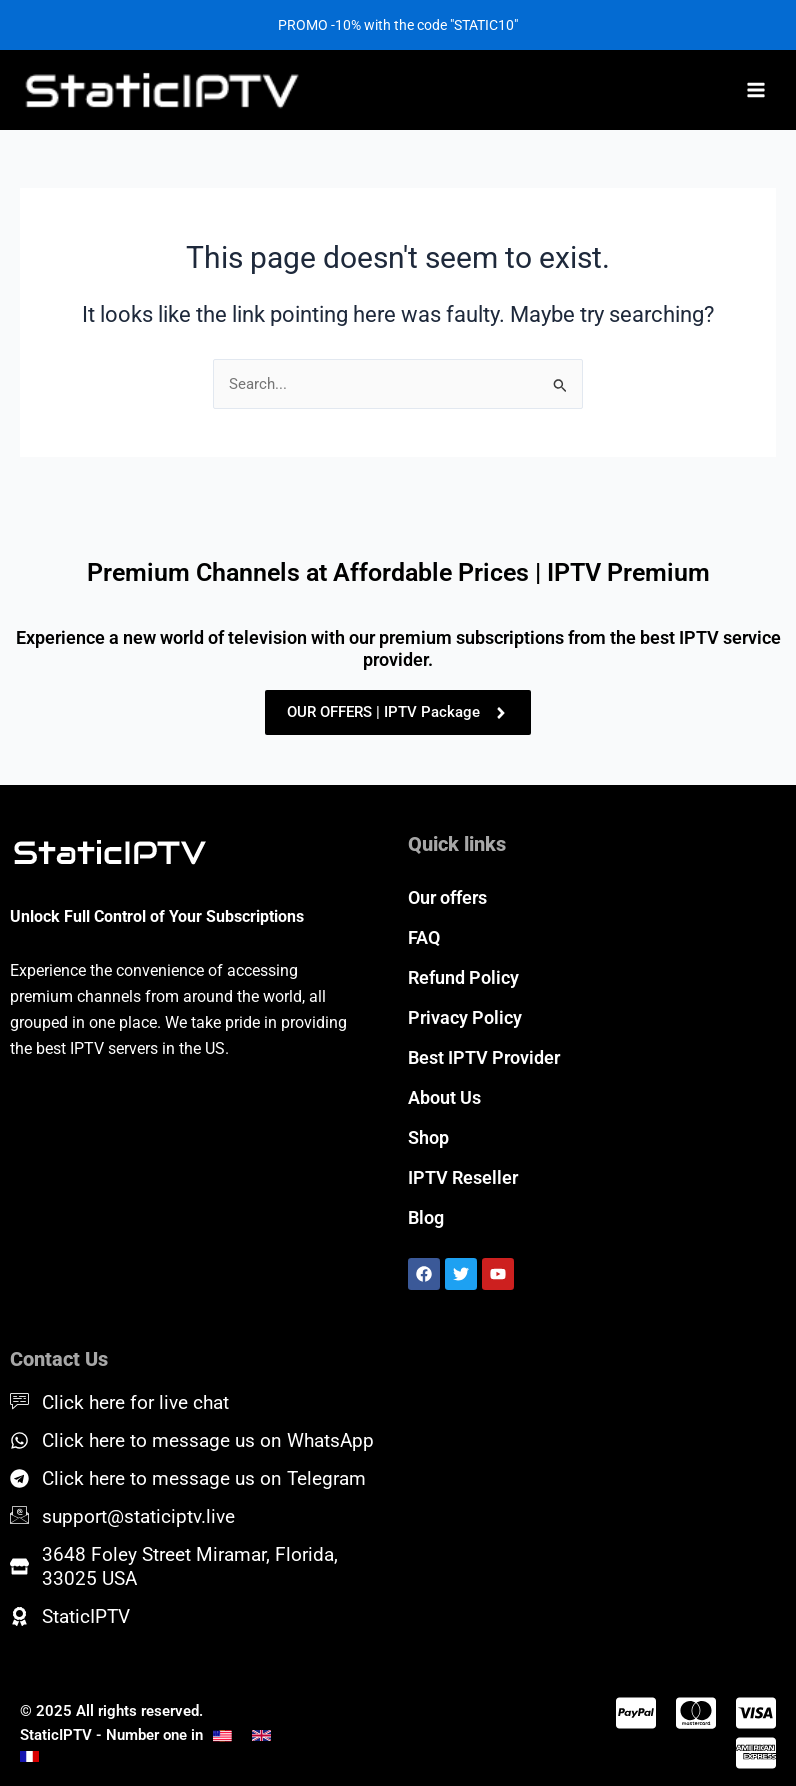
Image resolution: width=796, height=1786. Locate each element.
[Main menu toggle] (756, 90)
